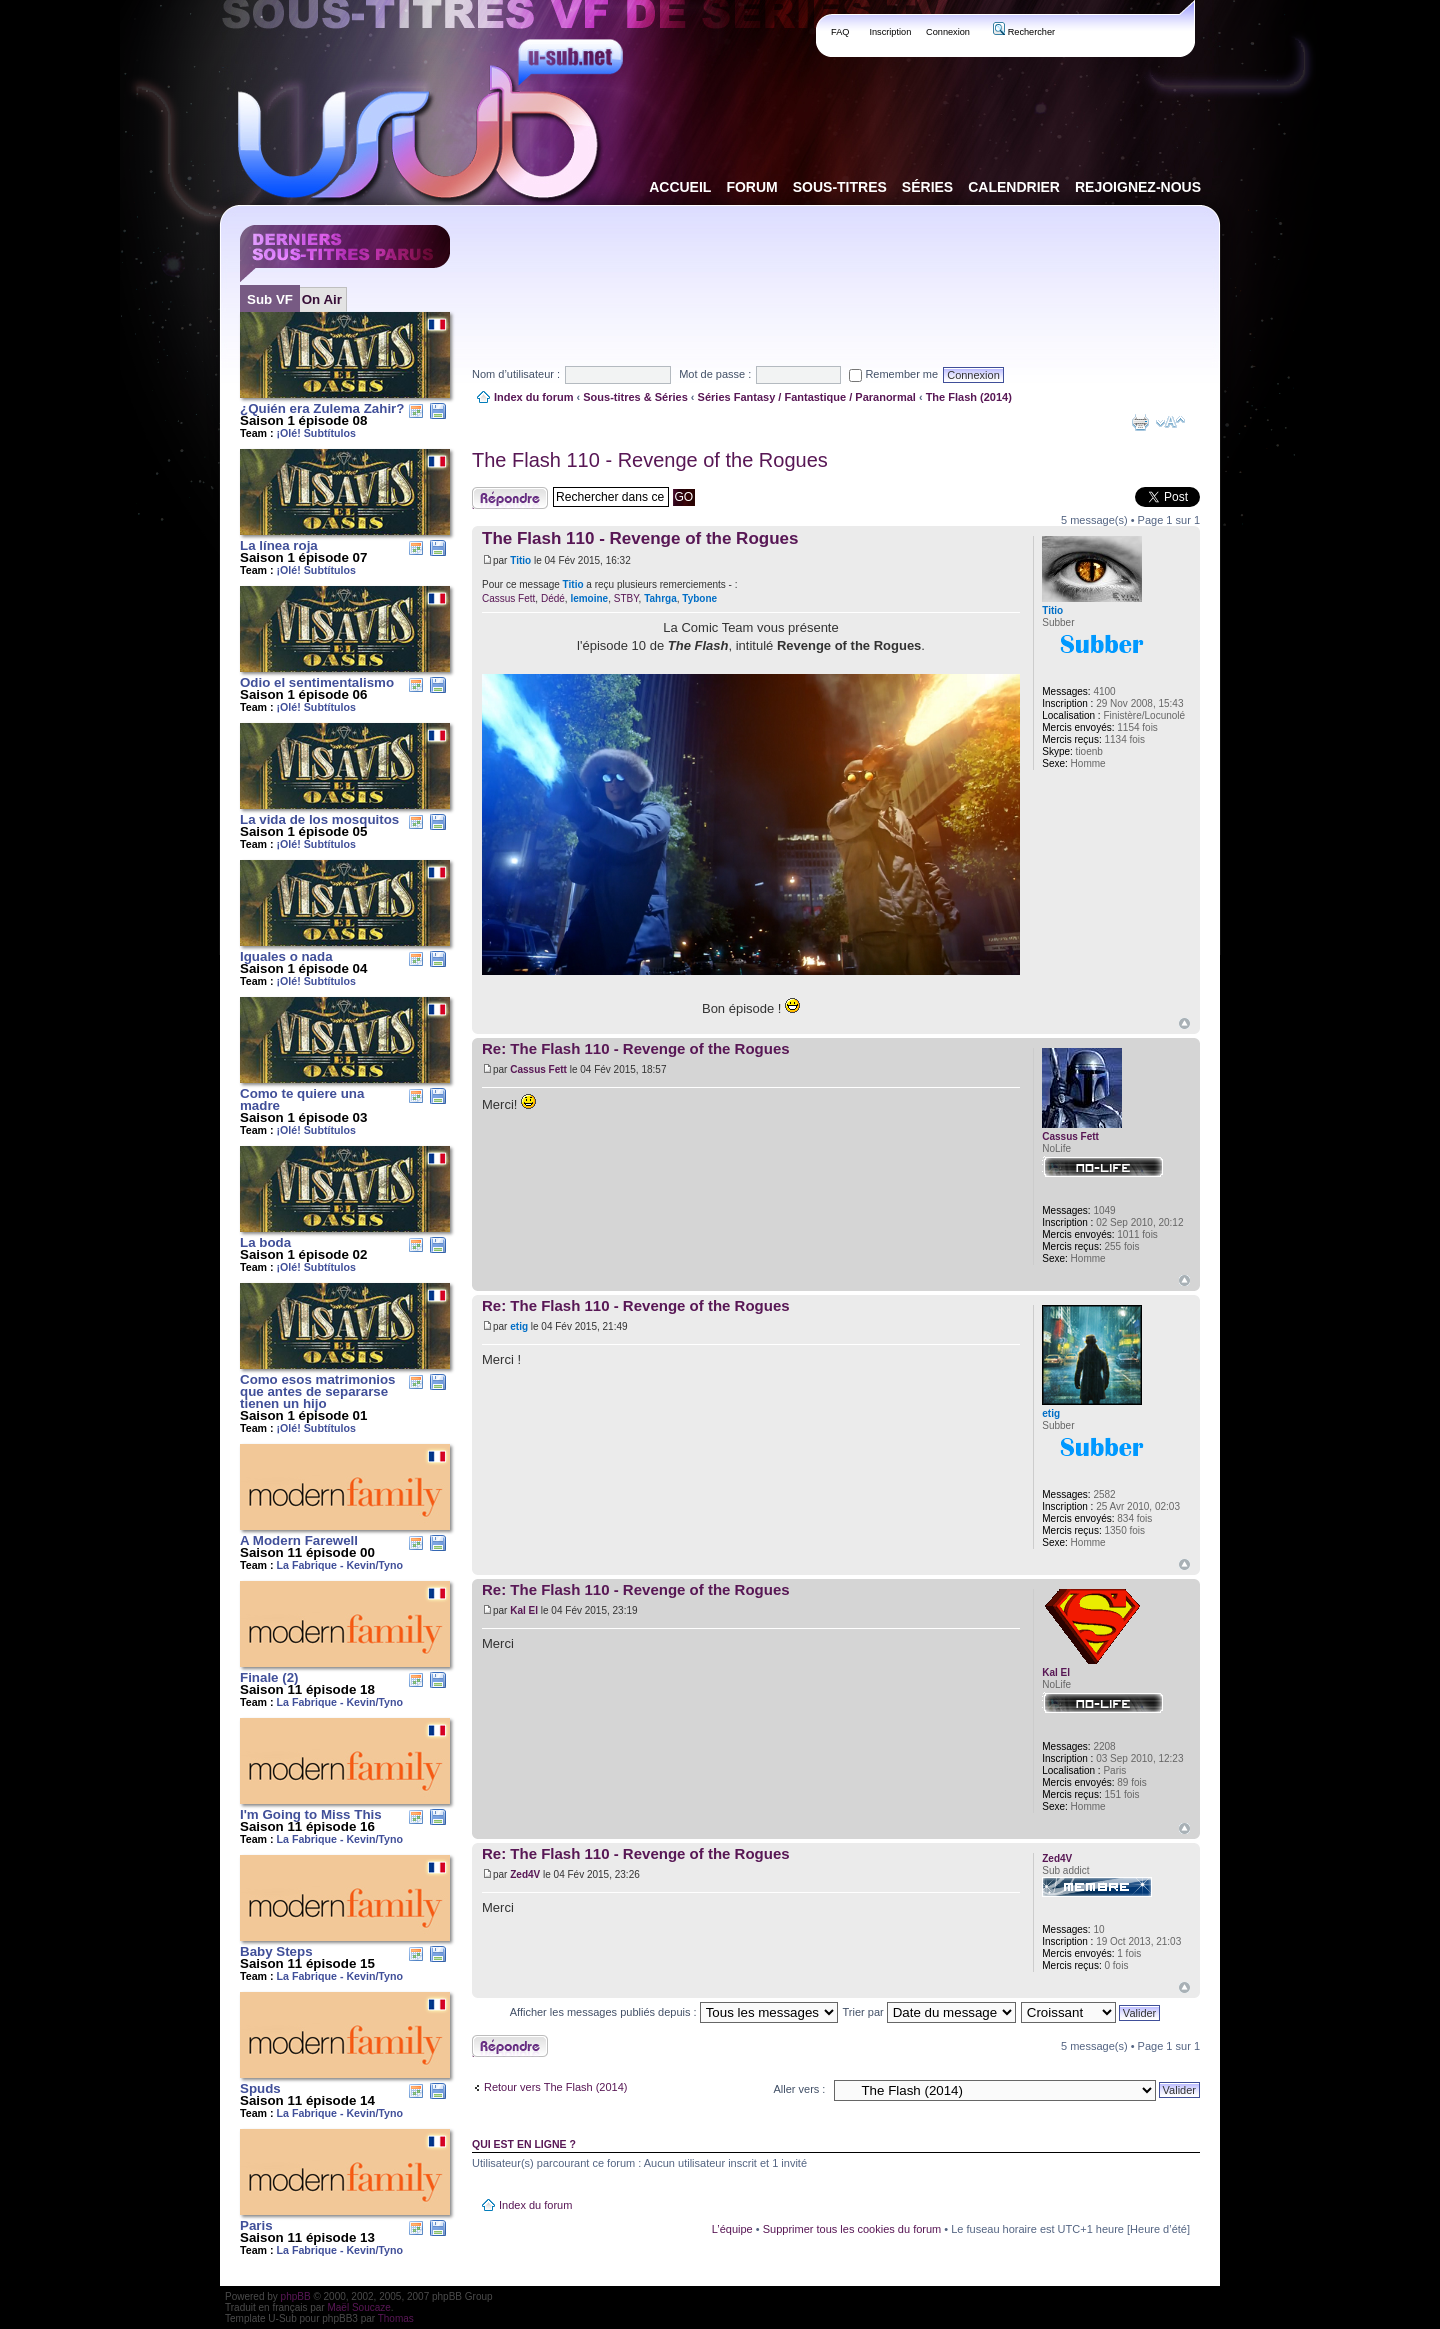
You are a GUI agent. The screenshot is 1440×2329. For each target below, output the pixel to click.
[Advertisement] (836, 269)
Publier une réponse (510, 498)
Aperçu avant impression (1140, 422)
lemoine (589, 598)
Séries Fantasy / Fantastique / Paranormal (807, 397)
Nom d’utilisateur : (516, 374)
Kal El (524, 1610)
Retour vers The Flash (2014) (555, 2087)
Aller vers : (799, 2089)
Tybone (699, 598)
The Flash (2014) (969, 397)
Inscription (890, 32)
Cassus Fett (508, 598)
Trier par (929, 2012)
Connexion (948, 32)
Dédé (553, 598)
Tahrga (660, 598)
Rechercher (1024, 32)
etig (519, 1326)
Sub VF (270, 299)
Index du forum (533, 397)
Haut (1184, 1023)
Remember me (893, 374)
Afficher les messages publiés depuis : (674, 2012)
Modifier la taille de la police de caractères (1170, 422)
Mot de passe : (715, 374)
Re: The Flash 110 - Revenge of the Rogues (636, 1048)
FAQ (840, 32)
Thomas (396, 2318)
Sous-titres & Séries (635, 397)
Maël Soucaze (358, 2307)
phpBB (296, 2296)
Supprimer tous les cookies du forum (852, 2229)
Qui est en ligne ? (524, 2144)
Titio (520, 560)
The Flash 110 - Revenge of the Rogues (650, 460)
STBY (626, 598)
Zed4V (525, 1874)
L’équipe (732, 2229)
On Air (322, 299)
